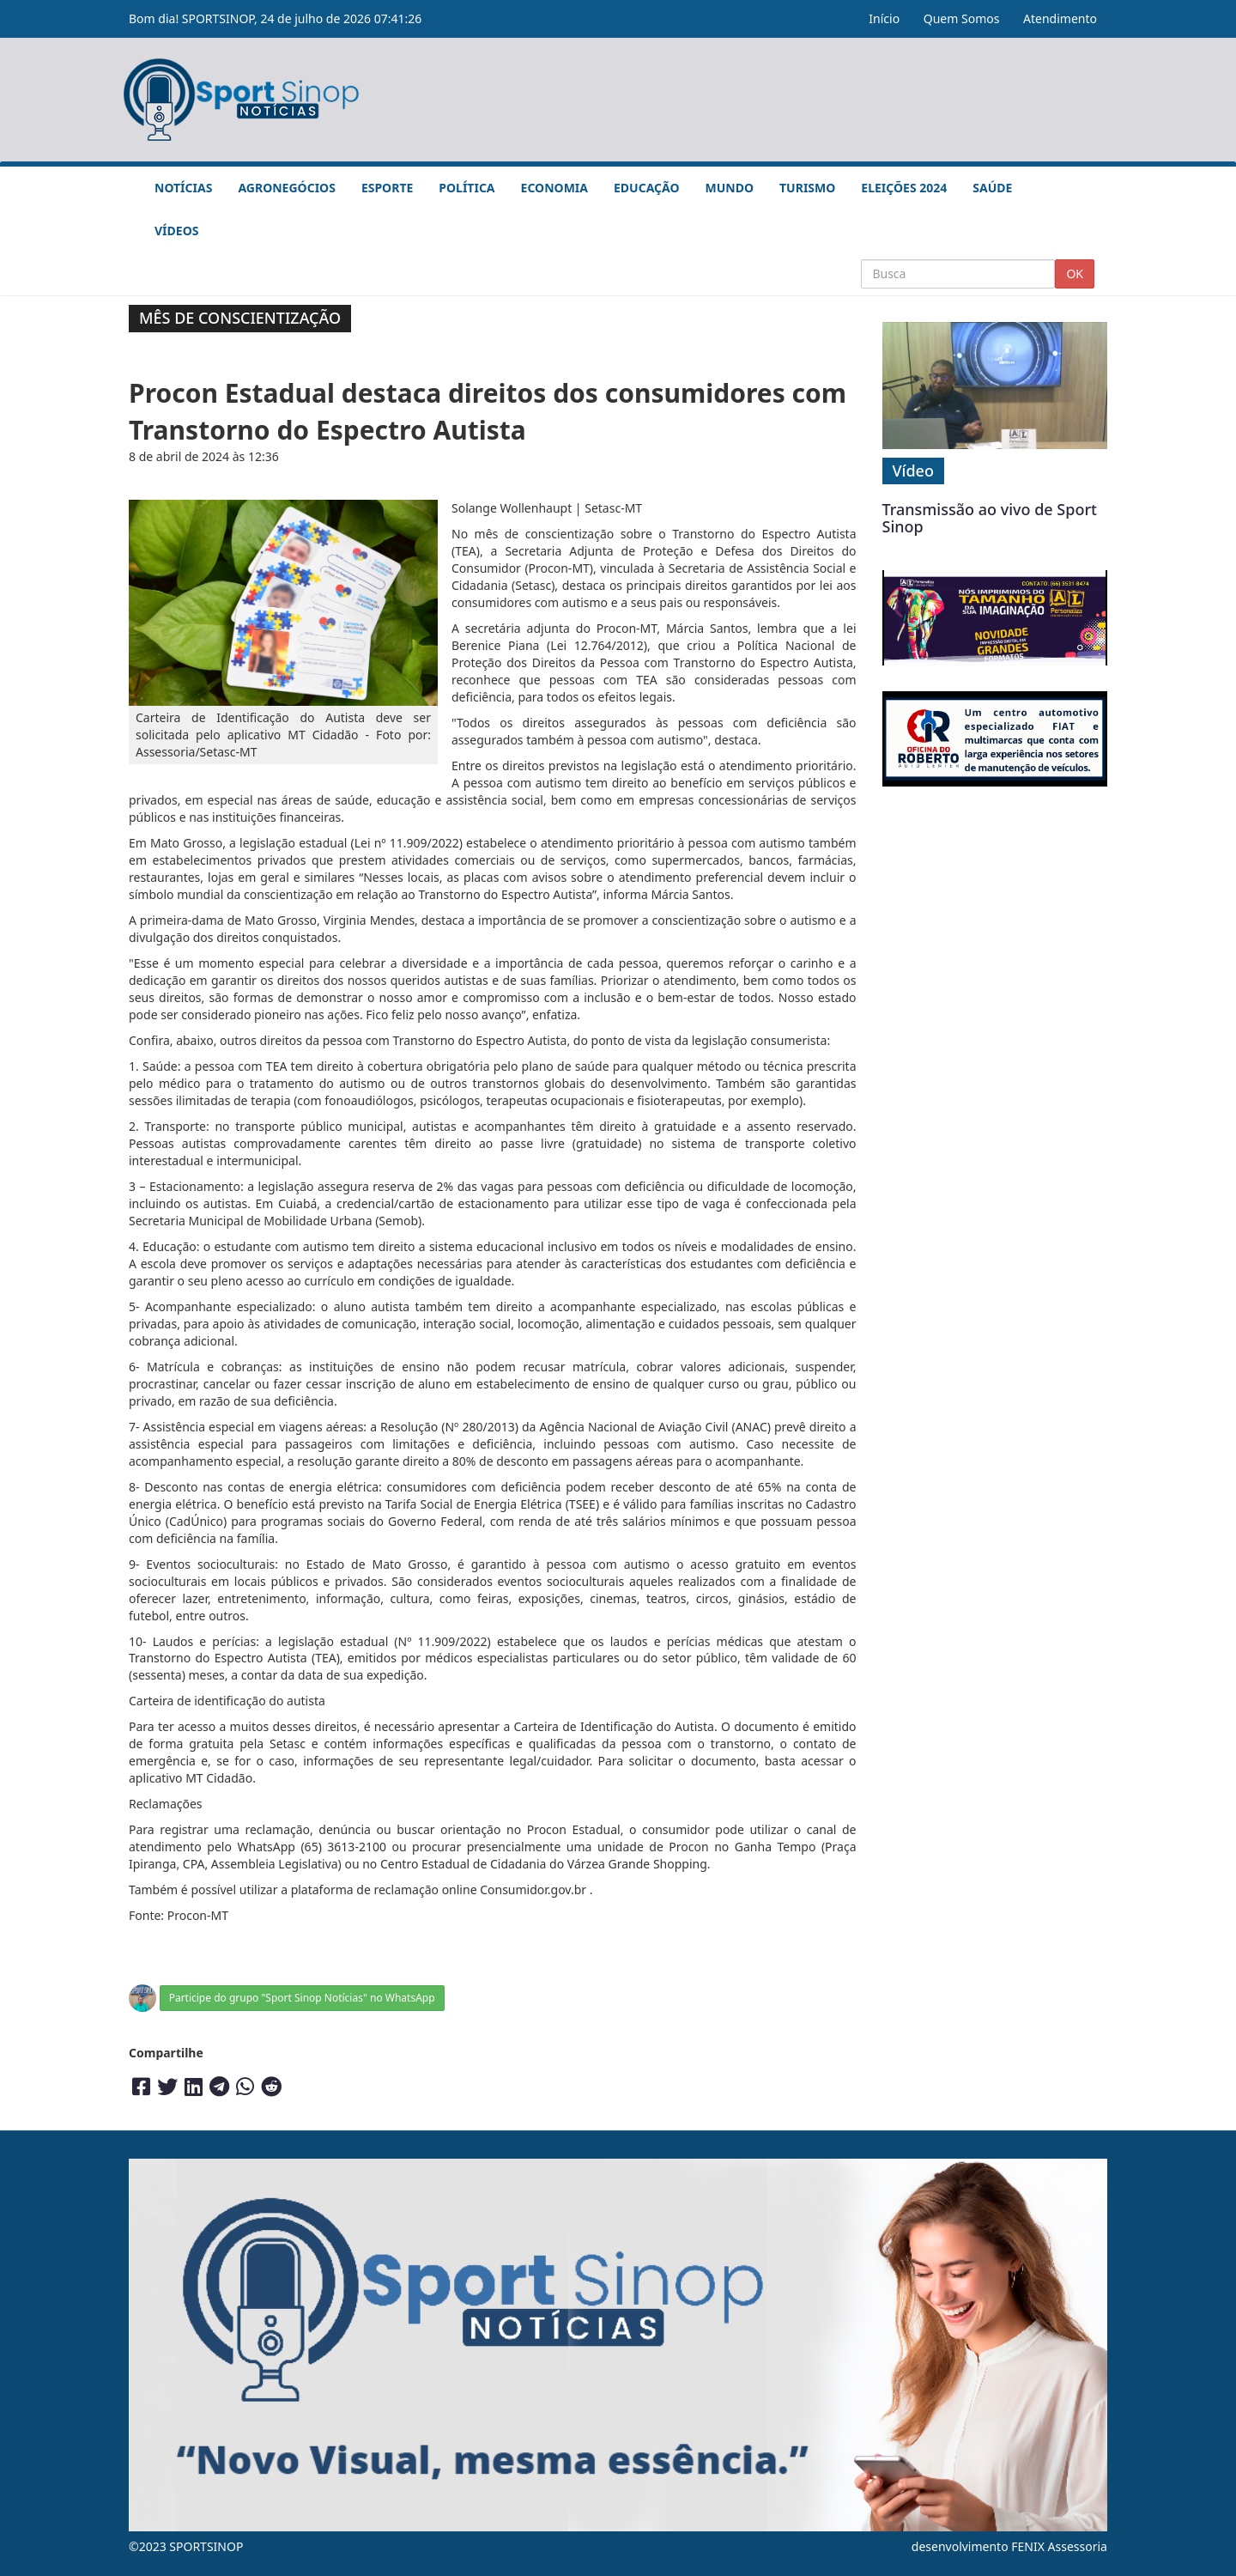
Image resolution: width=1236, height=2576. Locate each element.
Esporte (387, 187)
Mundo (730, 187)
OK (1074, 273)
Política (466, 187)
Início (884, 18)
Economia (554, 187)
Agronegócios (286, 187)
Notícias (183, 187)
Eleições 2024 (904, 187)
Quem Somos (962, 18)
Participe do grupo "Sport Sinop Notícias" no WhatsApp (302, 1997)
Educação (647, 187)
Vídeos (176, 230)
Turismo (807, 187)
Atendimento (1060, 18)
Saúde (992, 187)
